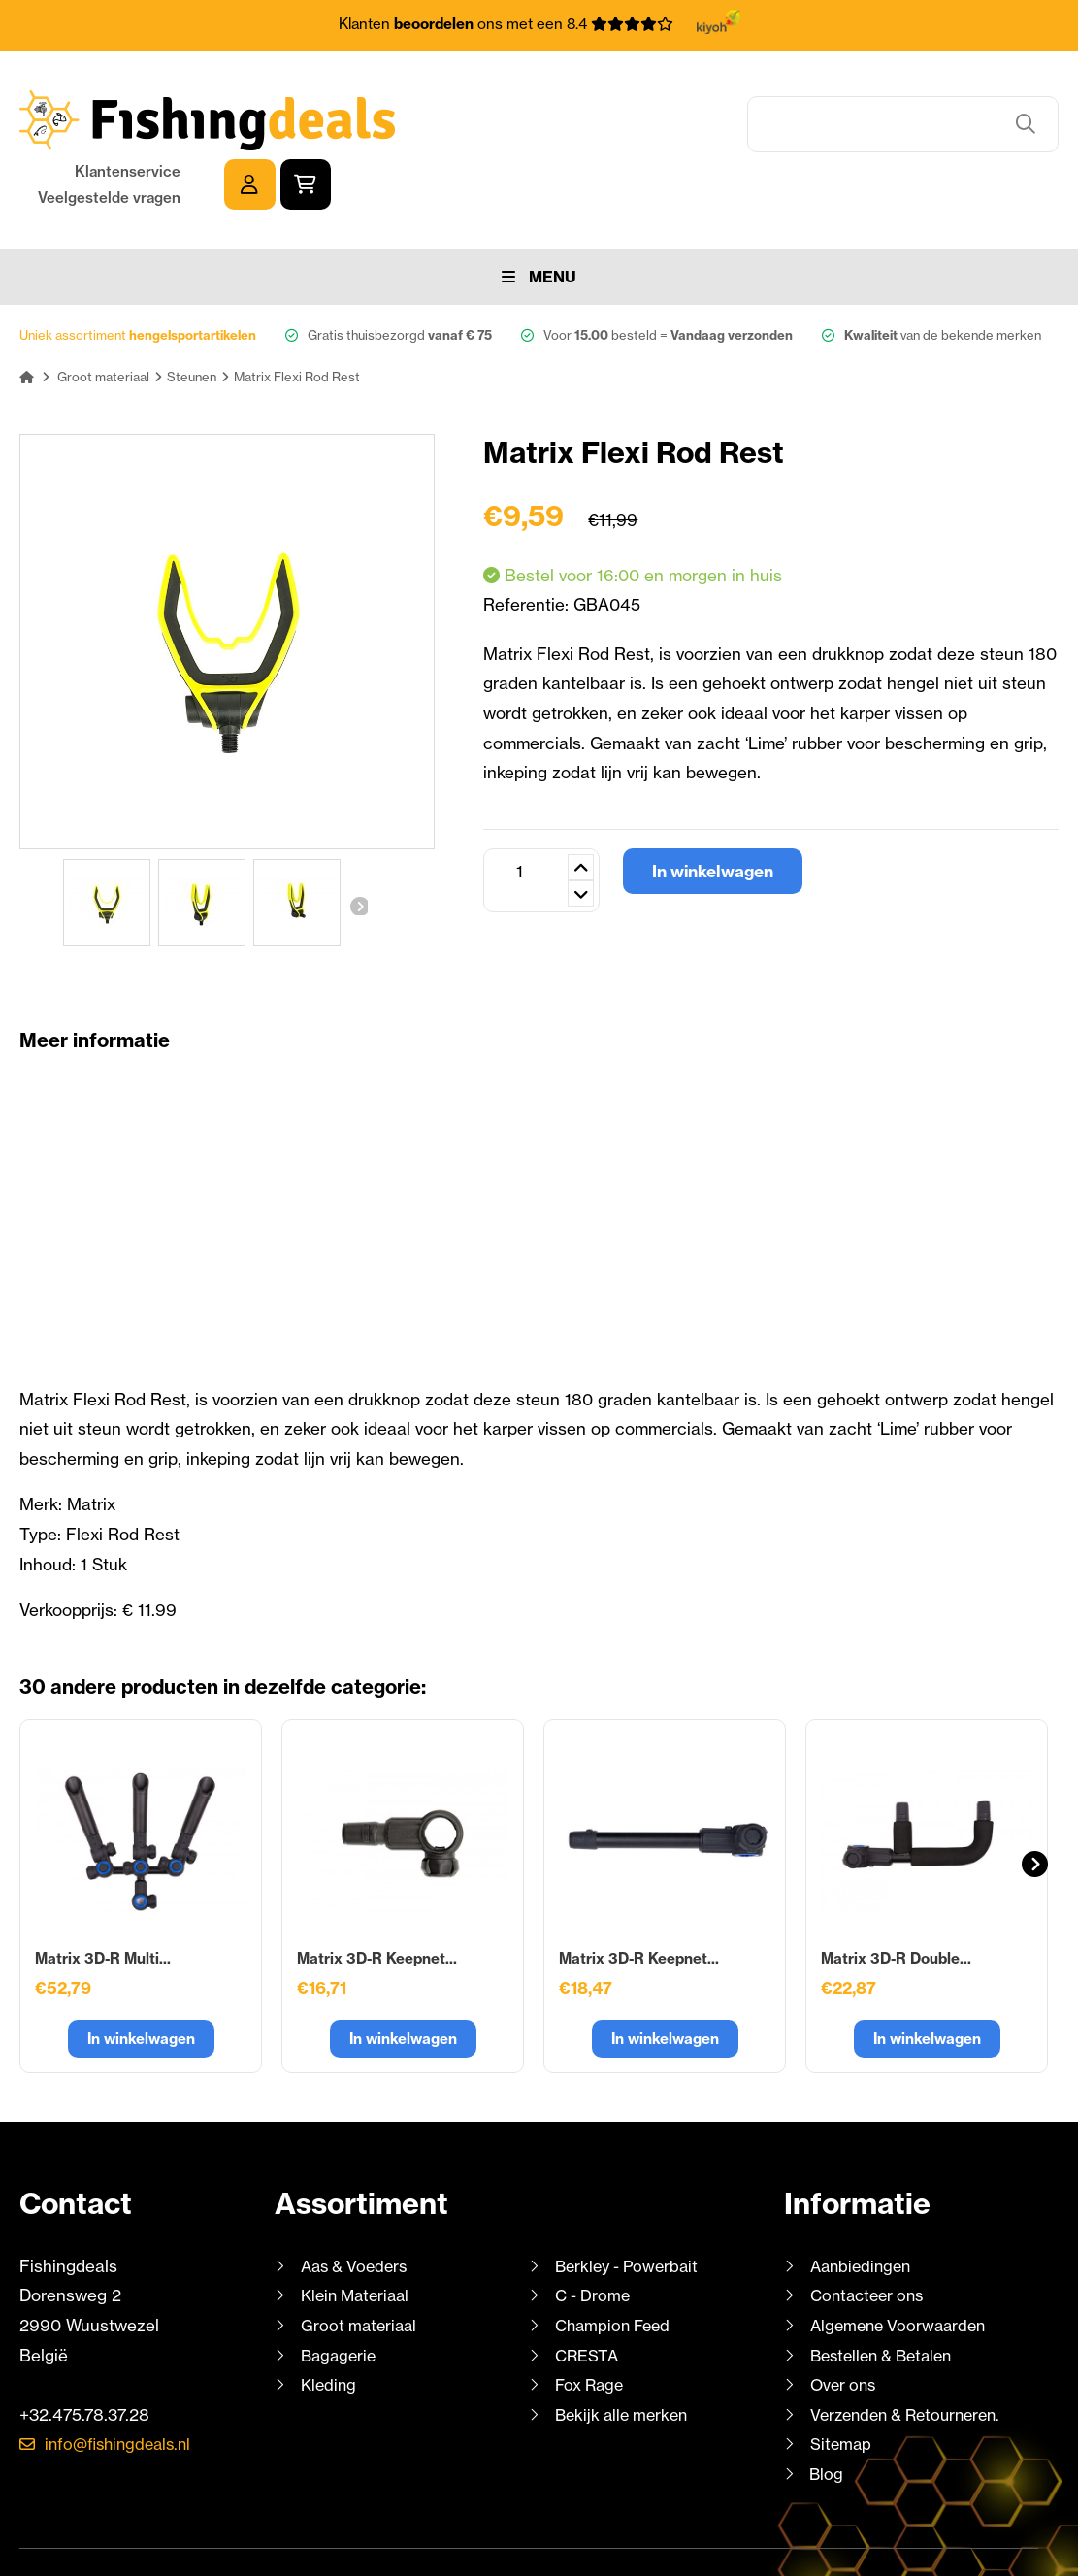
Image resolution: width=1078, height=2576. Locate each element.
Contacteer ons (870, 2235)
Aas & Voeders (357, 2206)
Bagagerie (340, 2294)
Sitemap (841, 2383)
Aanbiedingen (863, 2206)
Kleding (330, 2324)
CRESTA (587, 2294)
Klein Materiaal (359, 2235)
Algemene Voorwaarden (902, 2265)
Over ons (845, 2324)
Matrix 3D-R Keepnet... (377, 1898)
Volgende (358, 845)
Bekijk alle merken (625, 2354)
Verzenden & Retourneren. (912, 2354)
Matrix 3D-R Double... (896, 1898)
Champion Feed (616, 2265)
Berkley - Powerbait (630, 2206)
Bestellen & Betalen (887, 2294)
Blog (825, 2413)
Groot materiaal (361, 2265)
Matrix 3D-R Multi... (103, 1898)
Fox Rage (591, 2324)
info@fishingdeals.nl (123, 2383)
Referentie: (528, 544)
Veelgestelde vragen (837, 133)
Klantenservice (855, 107)
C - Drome (594, 2235)
